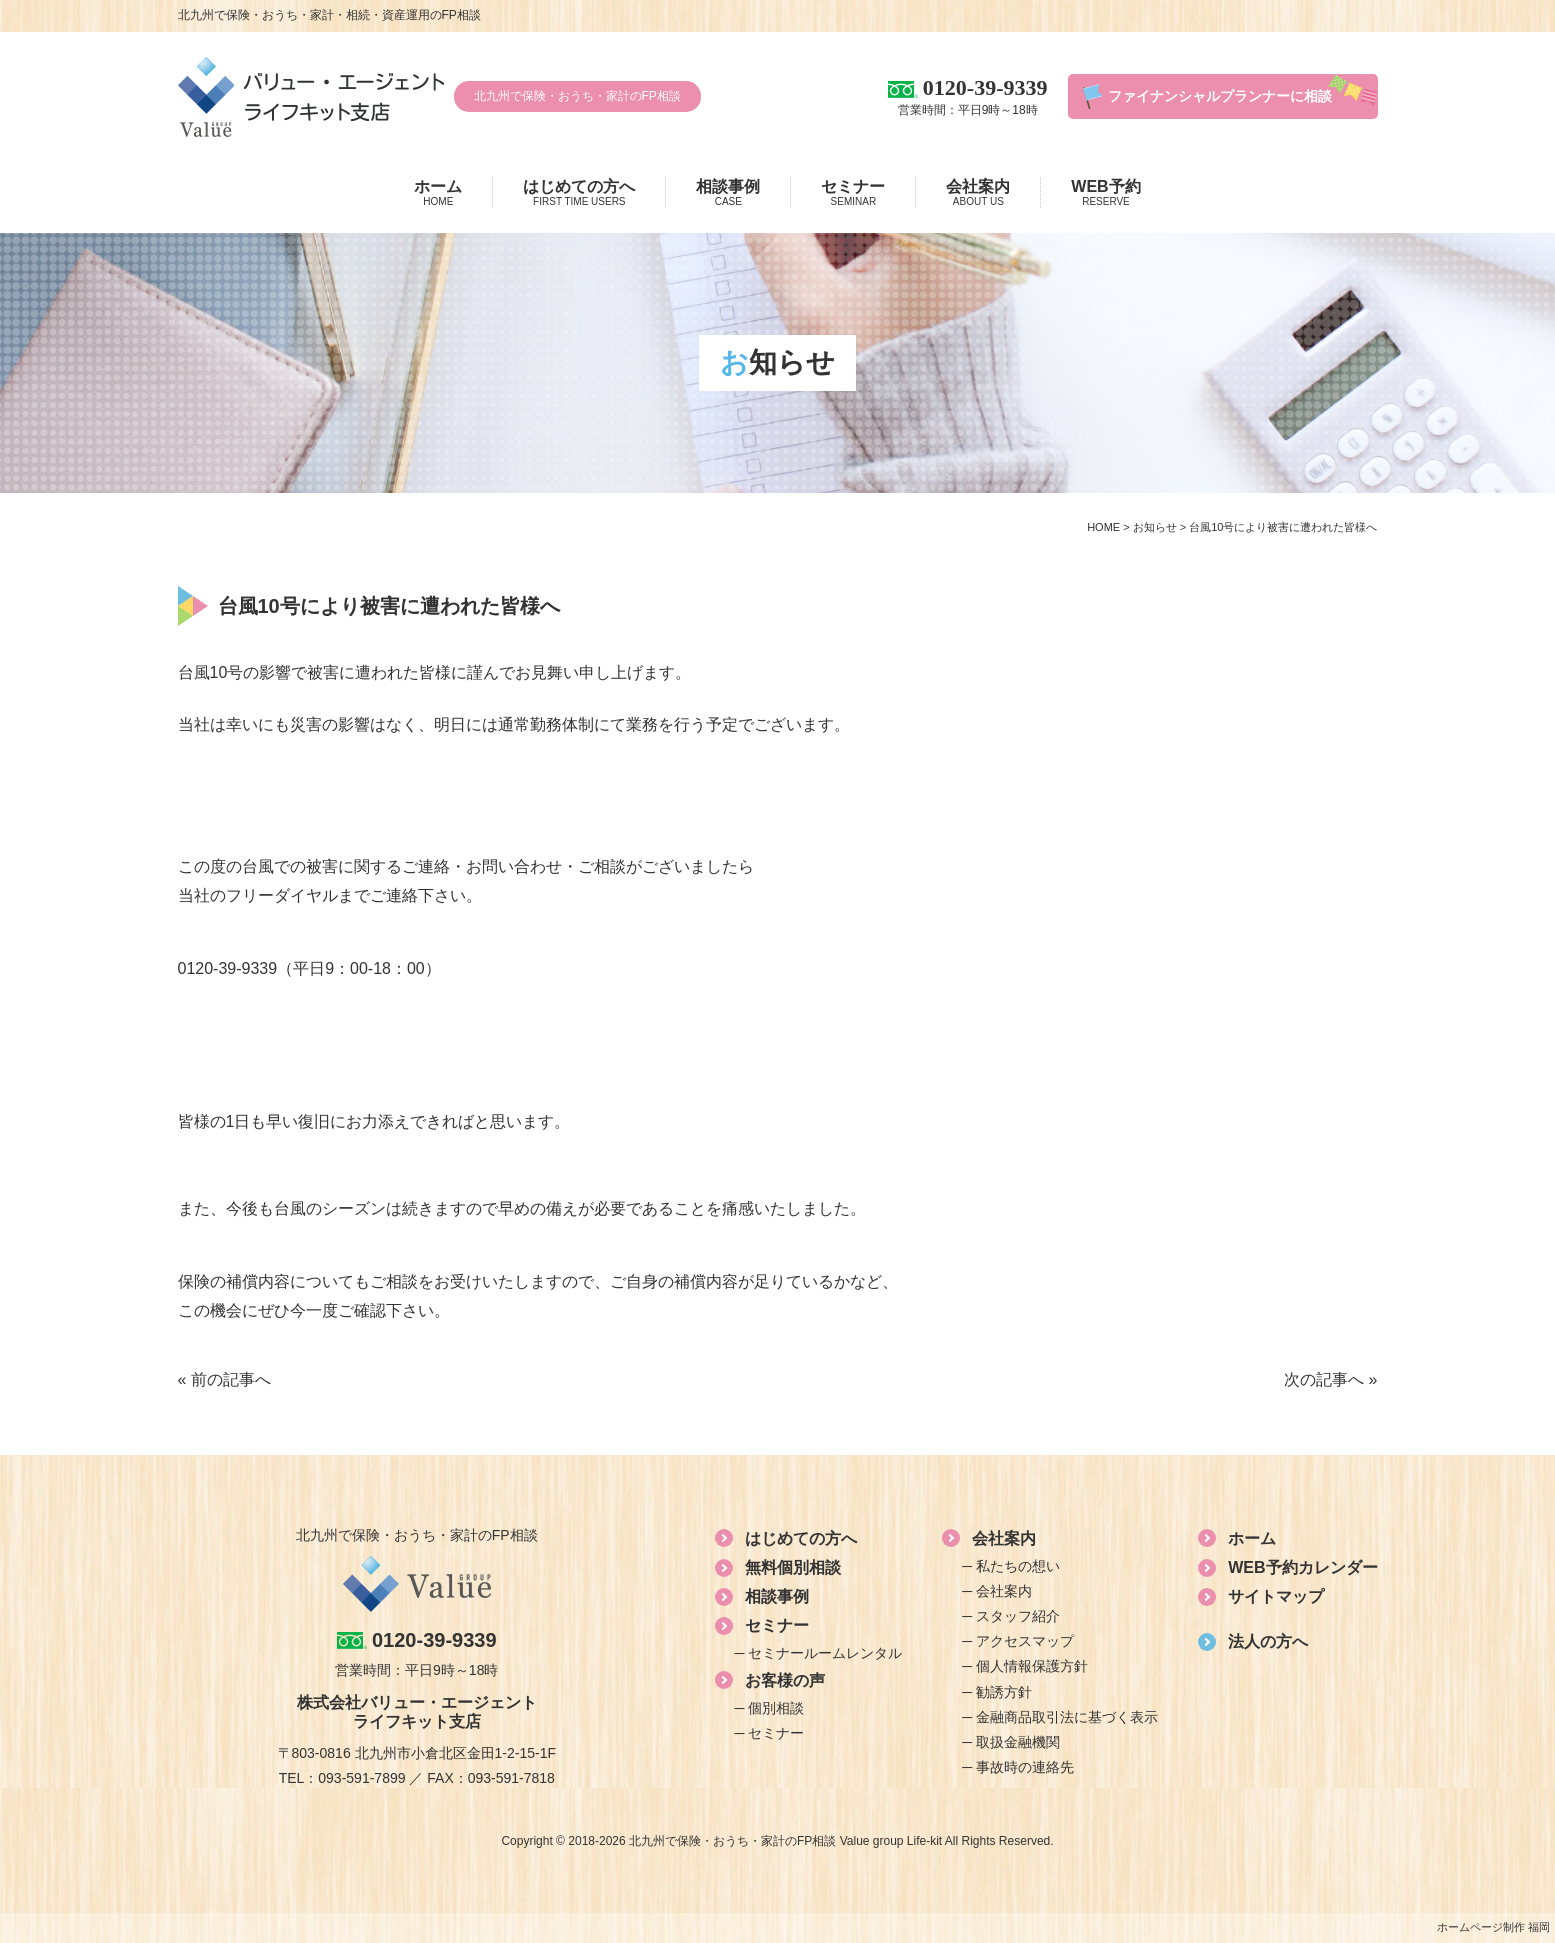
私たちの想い (1018, 1566)
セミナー (853, 193)
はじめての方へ (579, 193)
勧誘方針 (1004, 1692)
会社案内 (978, 193)
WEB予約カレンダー (1302, 1567)
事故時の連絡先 (1025, 1767)
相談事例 (728, 193)
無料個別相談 (793, 1567)
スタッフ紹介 (1018, 1616)
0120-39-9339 (228, 968)
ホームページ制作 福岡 (1493, 1927)
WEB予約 (1105, 193)
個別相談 (776, 1708)
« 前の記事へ (224, 1379)
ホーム (438, 193)
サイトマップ (1276, 1596)
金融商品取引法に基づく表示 (1067, 1717)
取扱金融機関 (1018, 1742)
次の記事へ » (1330, 1379)
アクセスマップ (1025, 1641)
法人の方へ (1268, 1641)
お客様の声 (785, 1680)
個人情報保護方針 (1032, 1666)
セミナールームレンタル (825, 1653)
